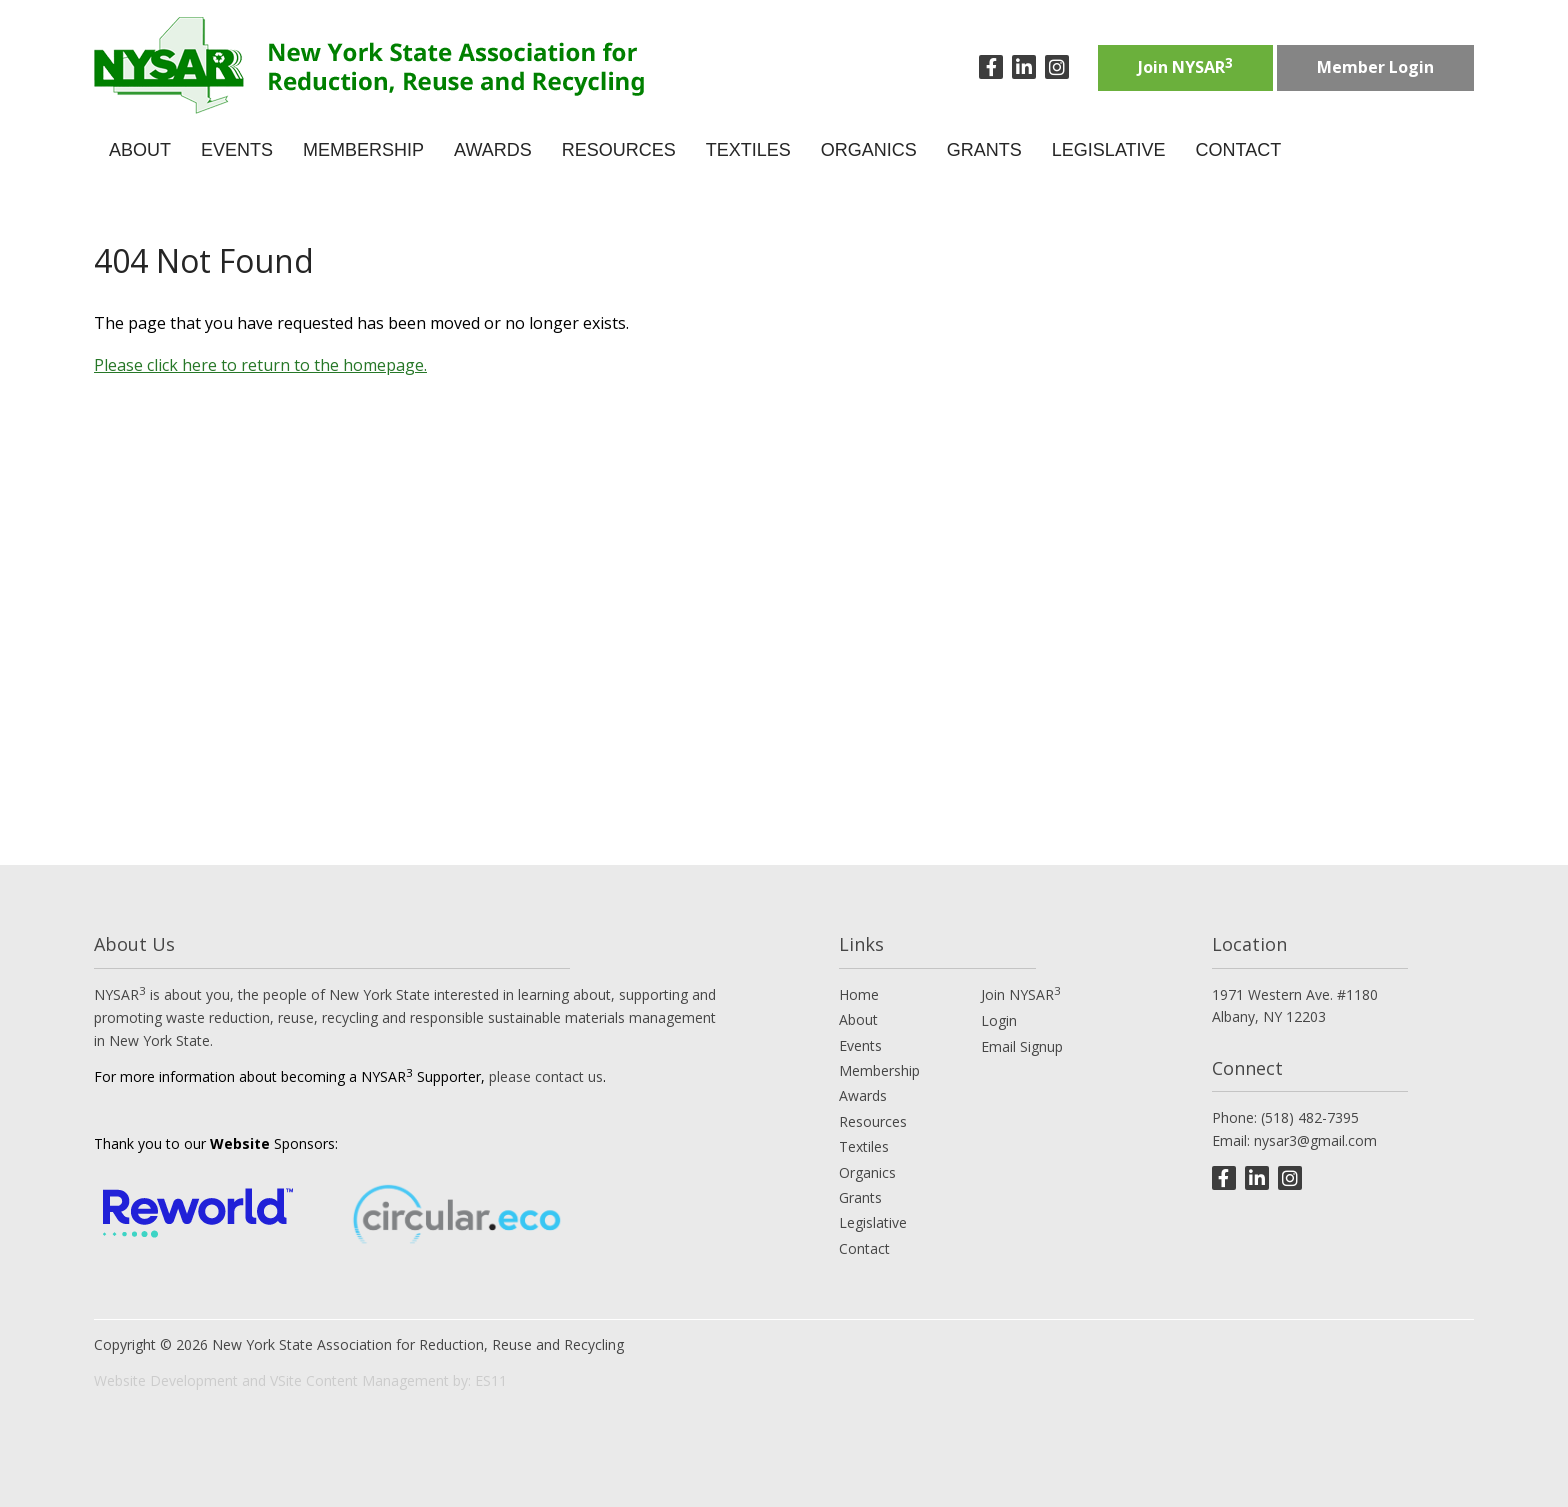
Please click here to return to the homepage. (260, 365)
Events (860, 1045)
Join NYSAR (1185, 66)
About (858, 1019)
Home (859, 994)
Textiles (864, 1146)
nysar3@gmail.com (1315, 1140)
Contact (864, 1248)
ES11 (491, 1380)
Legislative (873, 1222)
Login (999, 1020)
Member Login (1375, 67)
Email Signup (1022, 1046)
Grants (860, 1197)
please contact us (546, 1076)
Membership (879, 1070)
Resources (873, 1121)
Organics (867, 1172)
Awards (863, 1095)
